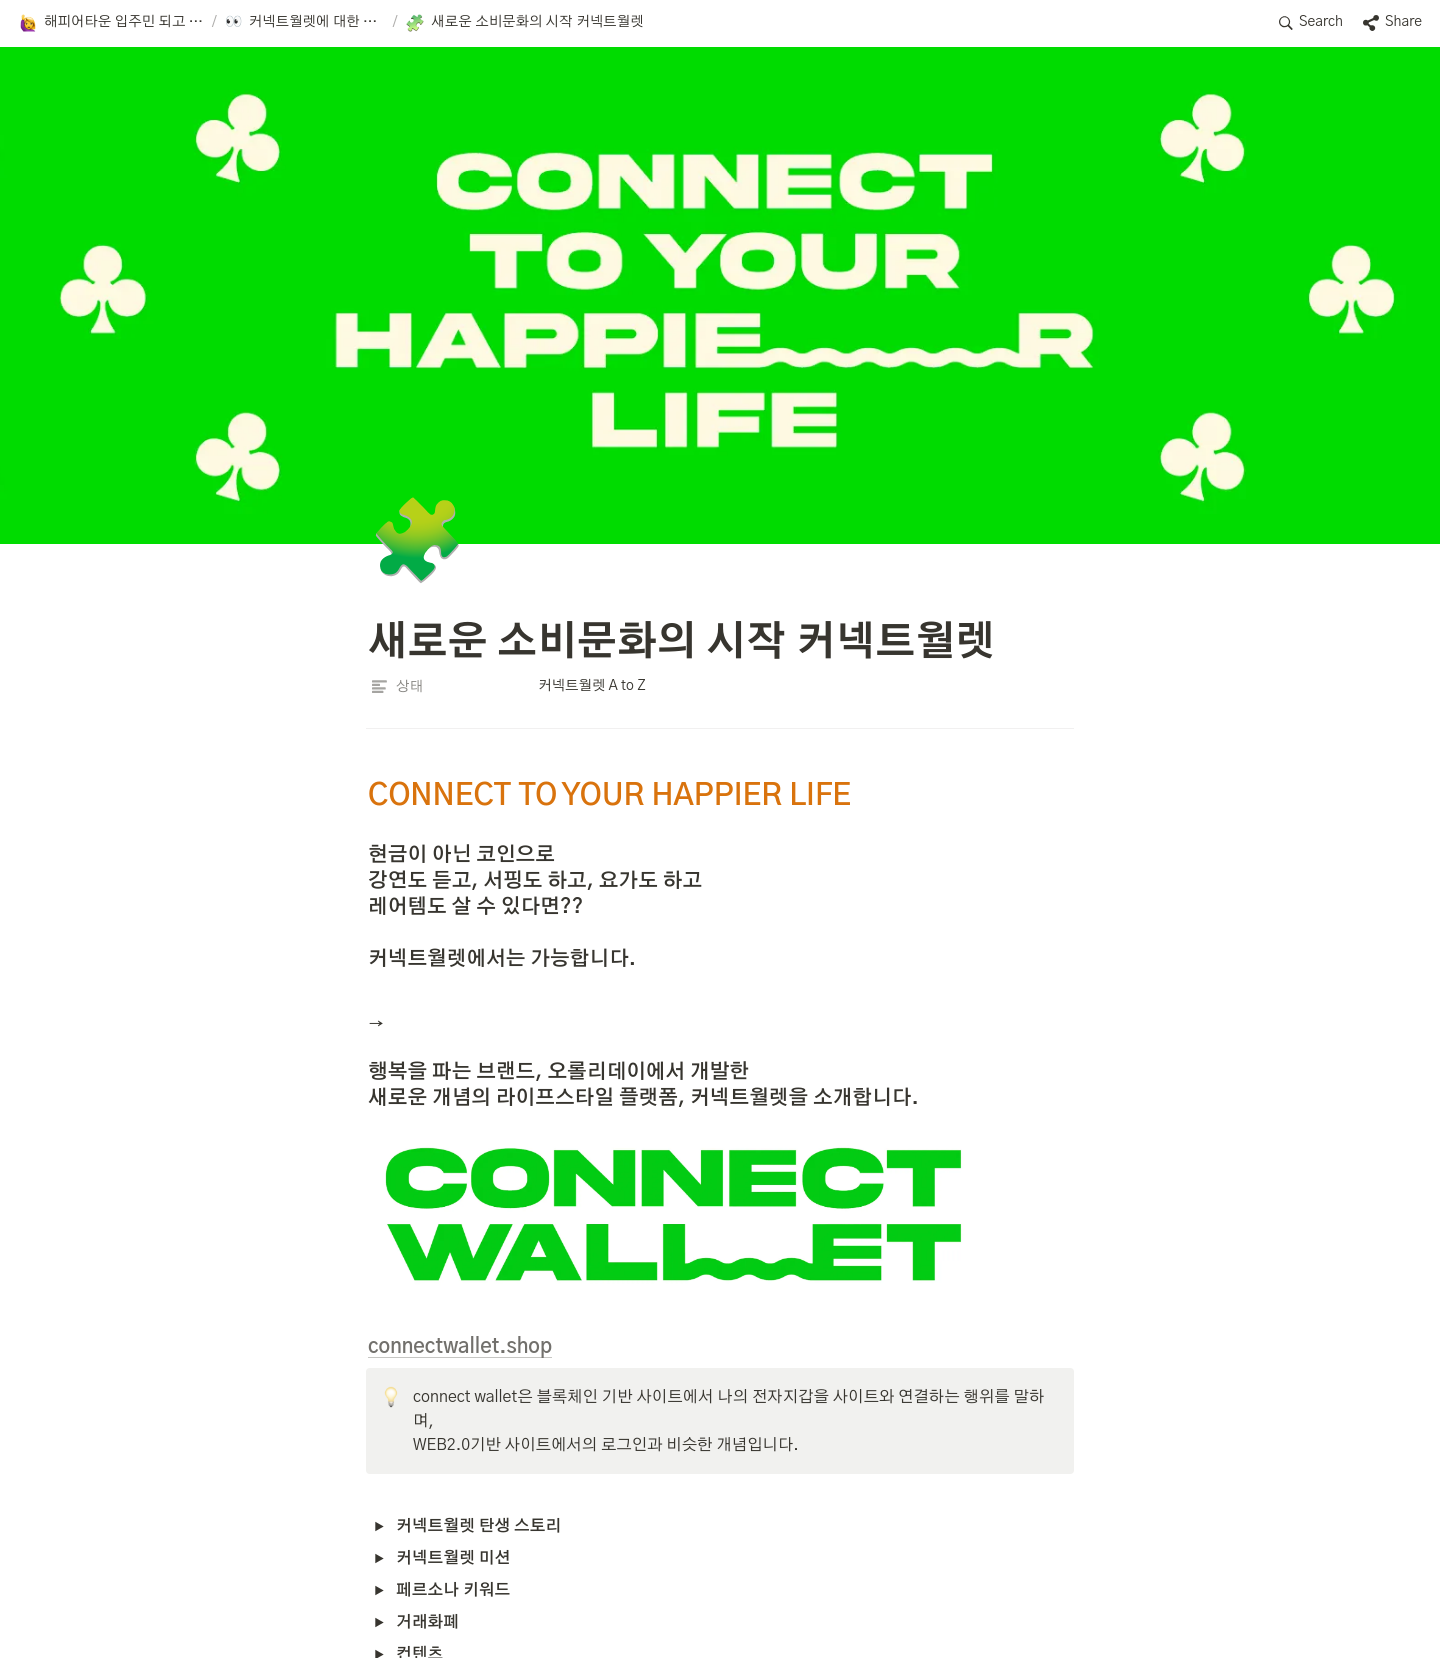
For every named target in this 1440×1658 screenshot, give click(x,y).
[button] (111, 23)
